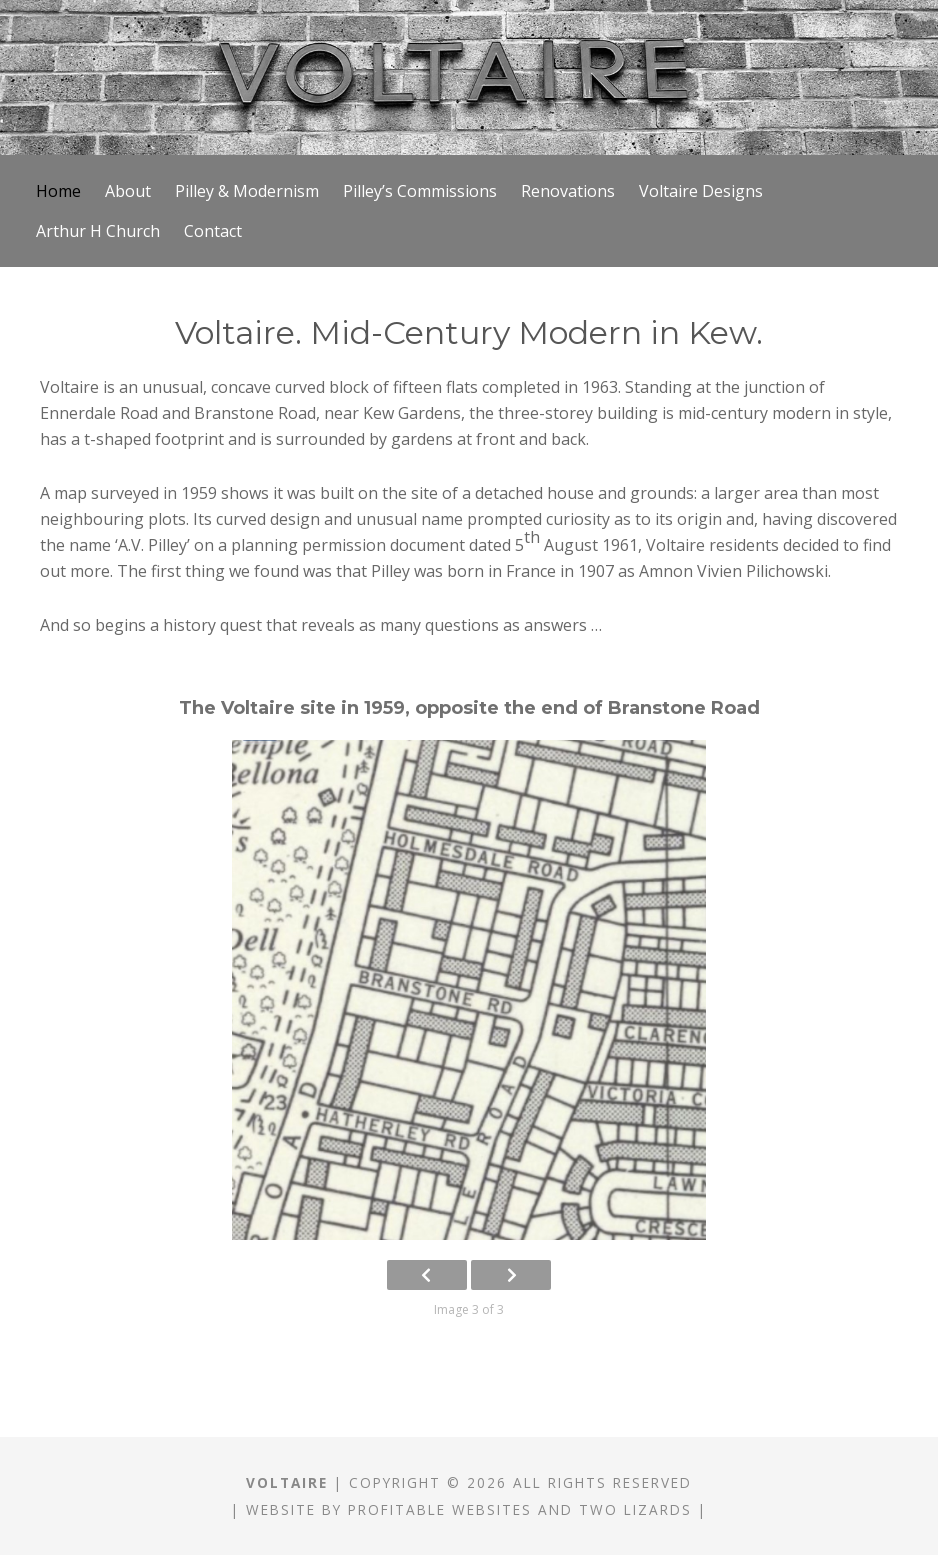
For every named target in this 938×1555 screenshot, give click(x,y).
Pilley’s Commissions (420, 191)
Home (58, 191)
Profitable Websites (440, 1509)
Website (281, 1509)
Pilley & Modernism (247, 191)
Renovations (568, 191)
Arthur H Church (98, 231)
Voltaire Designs (701, 191)
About (128, 191)
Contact (213, 231)
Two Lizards (635, 1509)
